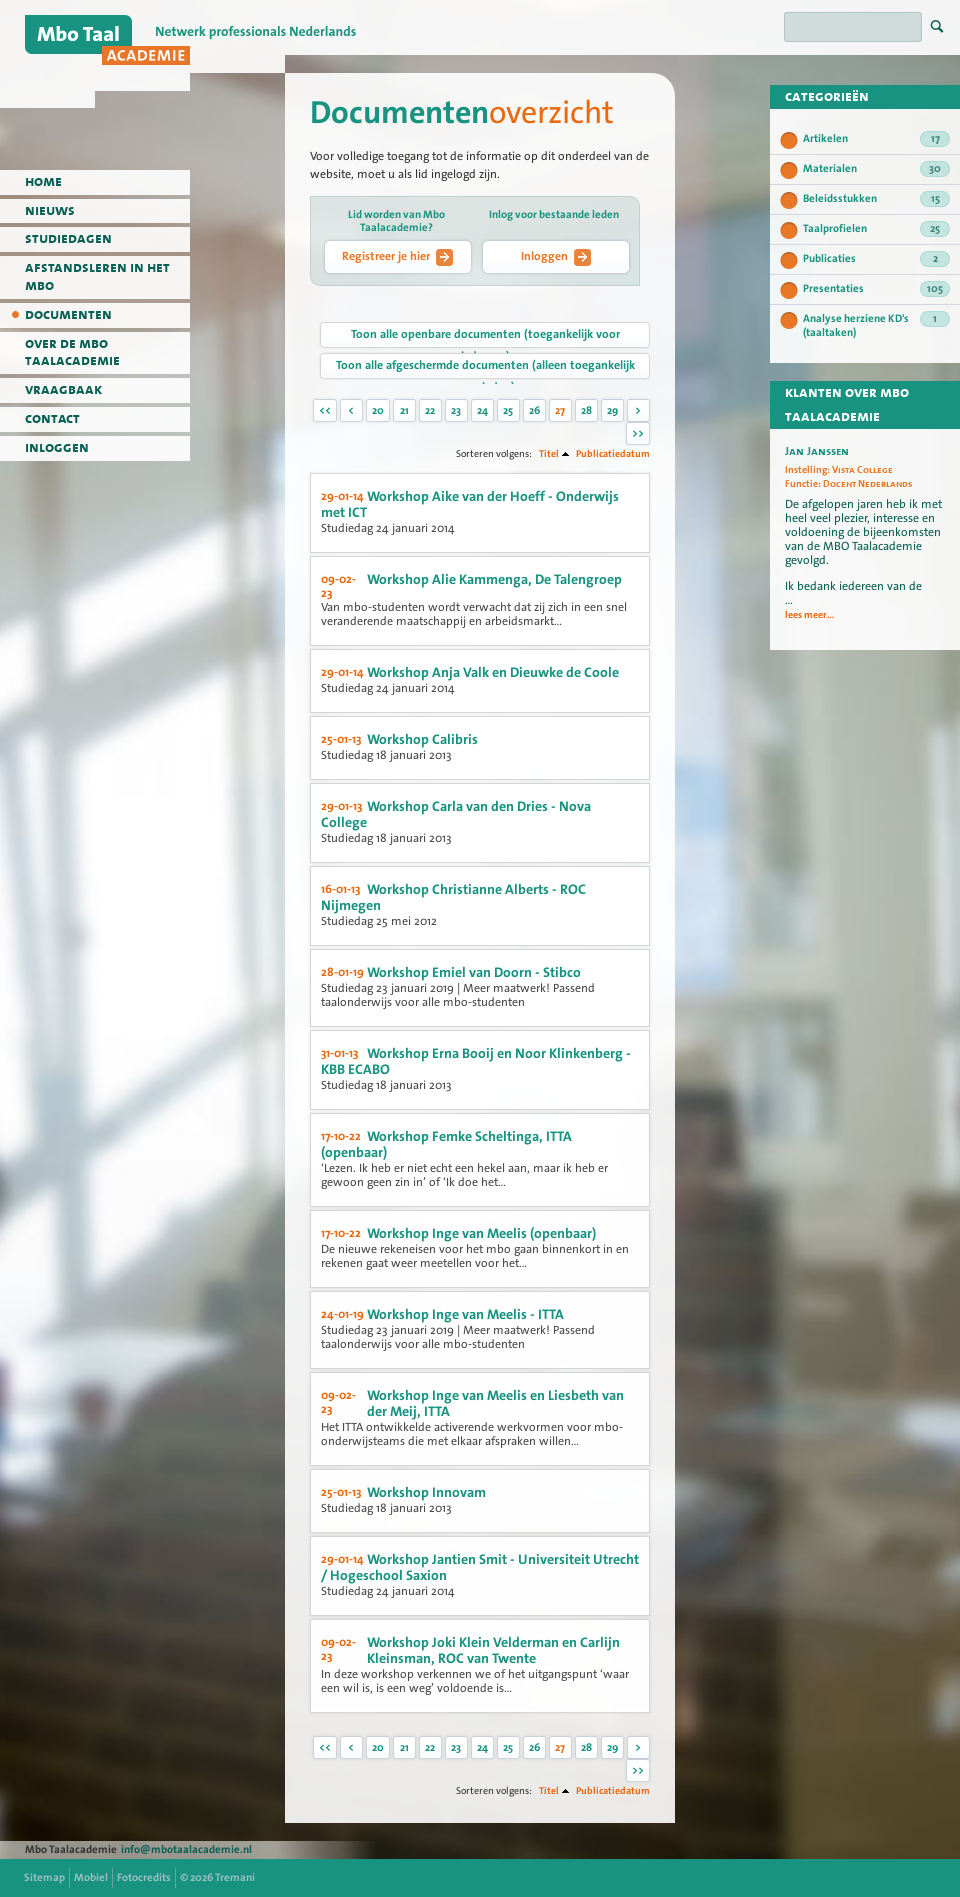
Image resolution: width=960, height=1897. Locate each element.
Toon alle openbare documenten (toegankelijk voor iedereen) (485, 337)
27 (560, 410)
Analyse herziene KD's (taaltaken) (876, 325)
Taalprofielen (876, 229)
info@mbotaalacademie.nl (186, 1849)
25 (508, 410)
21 (404, 410)
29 (612, 410)
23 (456, 410)
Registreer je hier (397, 257)
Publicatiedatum (613, 453)
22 (430, 410)
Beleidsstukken (876, 199)
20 (378, 410)
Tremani (235, 1877)
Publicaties (876, 259)
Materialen (876, 169)
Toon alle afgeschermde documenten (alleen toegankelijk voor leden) (485, 368)
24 (482, 410)
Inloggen (556, 257)
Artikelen (876, 139)
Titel (549, 453)
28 (586, 410)
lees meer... (809, 615)
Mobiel (91, 1877)
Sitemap (44, 1877)
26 (534, 410)
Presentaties (876, 289)
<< (325, 410)
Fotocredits (144, 1877)
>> (638, 433)
